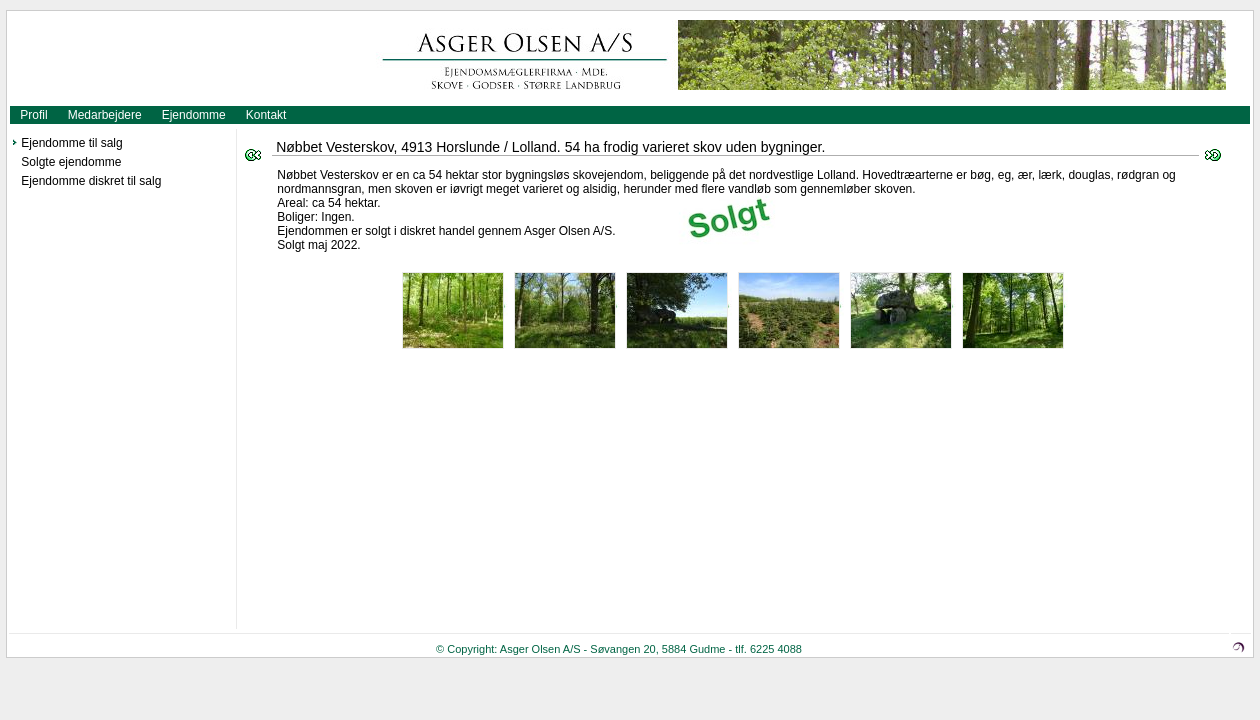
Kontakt (266, 115)
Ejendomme (194, 115)
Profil (33, 115)
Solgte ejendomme (71, 162)
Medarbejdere (105, 115)
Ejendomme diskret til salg (91, 181)
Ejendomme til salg (71, 143)
